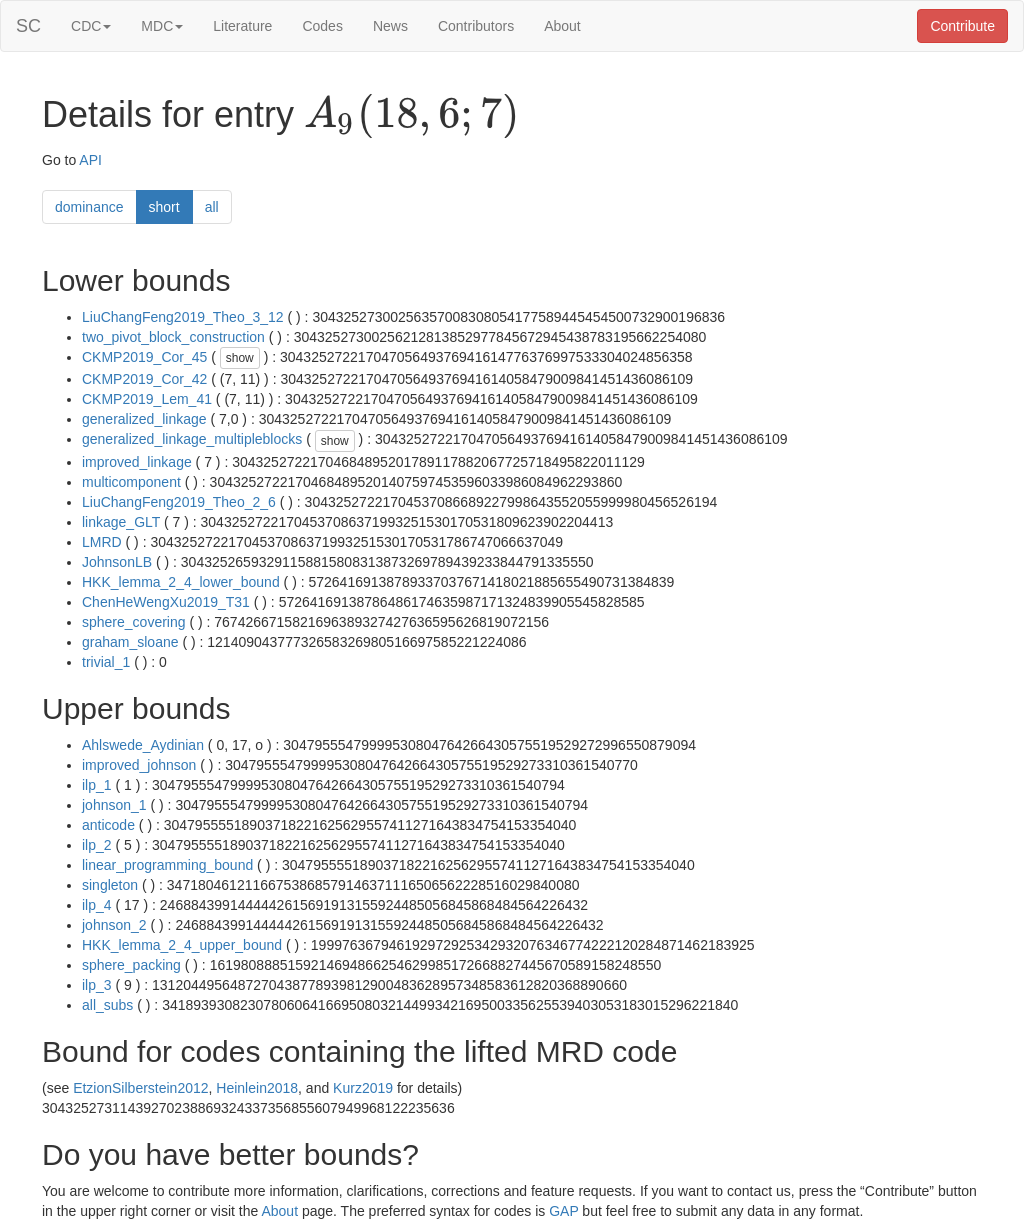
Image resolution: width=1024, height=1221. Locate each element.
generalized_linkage (144, 419)
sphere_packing (131, 965)
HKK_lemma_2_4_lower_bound (181, 582)
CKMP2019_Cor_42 (144, 379)
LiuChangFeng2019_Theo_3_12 (183, 317)
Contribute (962, 26)
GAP (563, 1211)
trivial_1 (106, 662)
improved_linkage (137, 462)
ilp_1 (97, 785)
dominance (89, 207)
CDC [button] (91, 26)
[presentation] (411, 116)
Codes (322, 26)
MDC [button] (162, 26)
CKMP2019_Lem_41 (147, 399)
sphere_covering (134, 622)
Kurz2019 (363, 1088)
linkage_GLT (121, 522)
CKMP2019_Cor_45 (144, 357)
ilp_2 (97, 845)
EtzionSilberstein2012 (140, 1088)
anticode (108, 825)
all (212, 207)
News (390, 26)
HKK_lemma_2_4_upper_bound (182, 945)
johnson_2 (114, 925)
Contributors (476, 26)
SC (28, 26)
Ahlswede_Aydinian (143, 745)
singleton (110, 885)
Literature (242, 26)
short (164, 207)
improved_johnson (139, 765)
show (240, 358)
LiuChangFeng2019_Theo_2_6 (179, 502)
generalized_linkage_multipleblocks (192, 439)
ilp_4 (97, 905)
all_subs (107, 1005)
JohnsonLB (117, 562)
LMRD (102, 542)
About (562, 26)
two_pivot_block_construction (173, 337)
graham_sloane (130, 642)
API (90, 160)
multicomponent (131, 482)
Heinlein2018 (257, 1088)
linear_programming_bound (167, 865)
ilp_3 (97, 985)
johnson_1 (114, 805)
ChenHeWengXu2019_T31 (166, 602)
